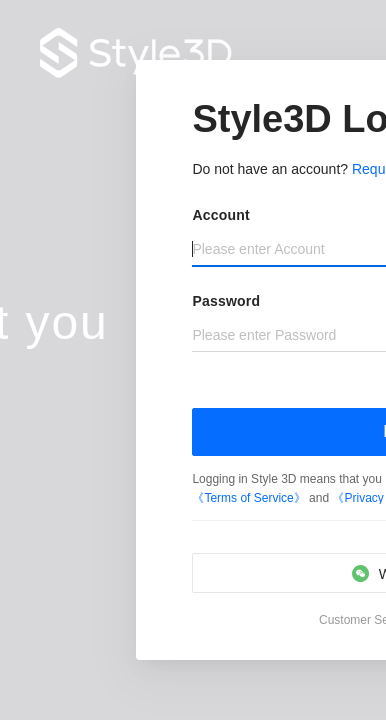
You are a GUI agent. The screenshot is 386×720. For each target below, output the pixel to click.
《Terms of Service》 (250, 498)
